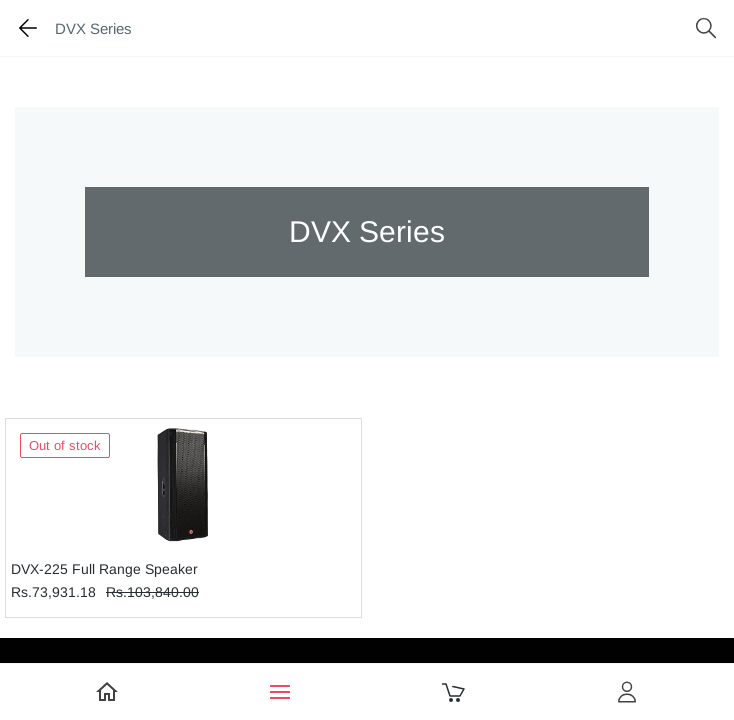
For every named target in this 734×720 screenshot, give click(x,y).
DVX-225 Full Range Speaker (104, 569)
